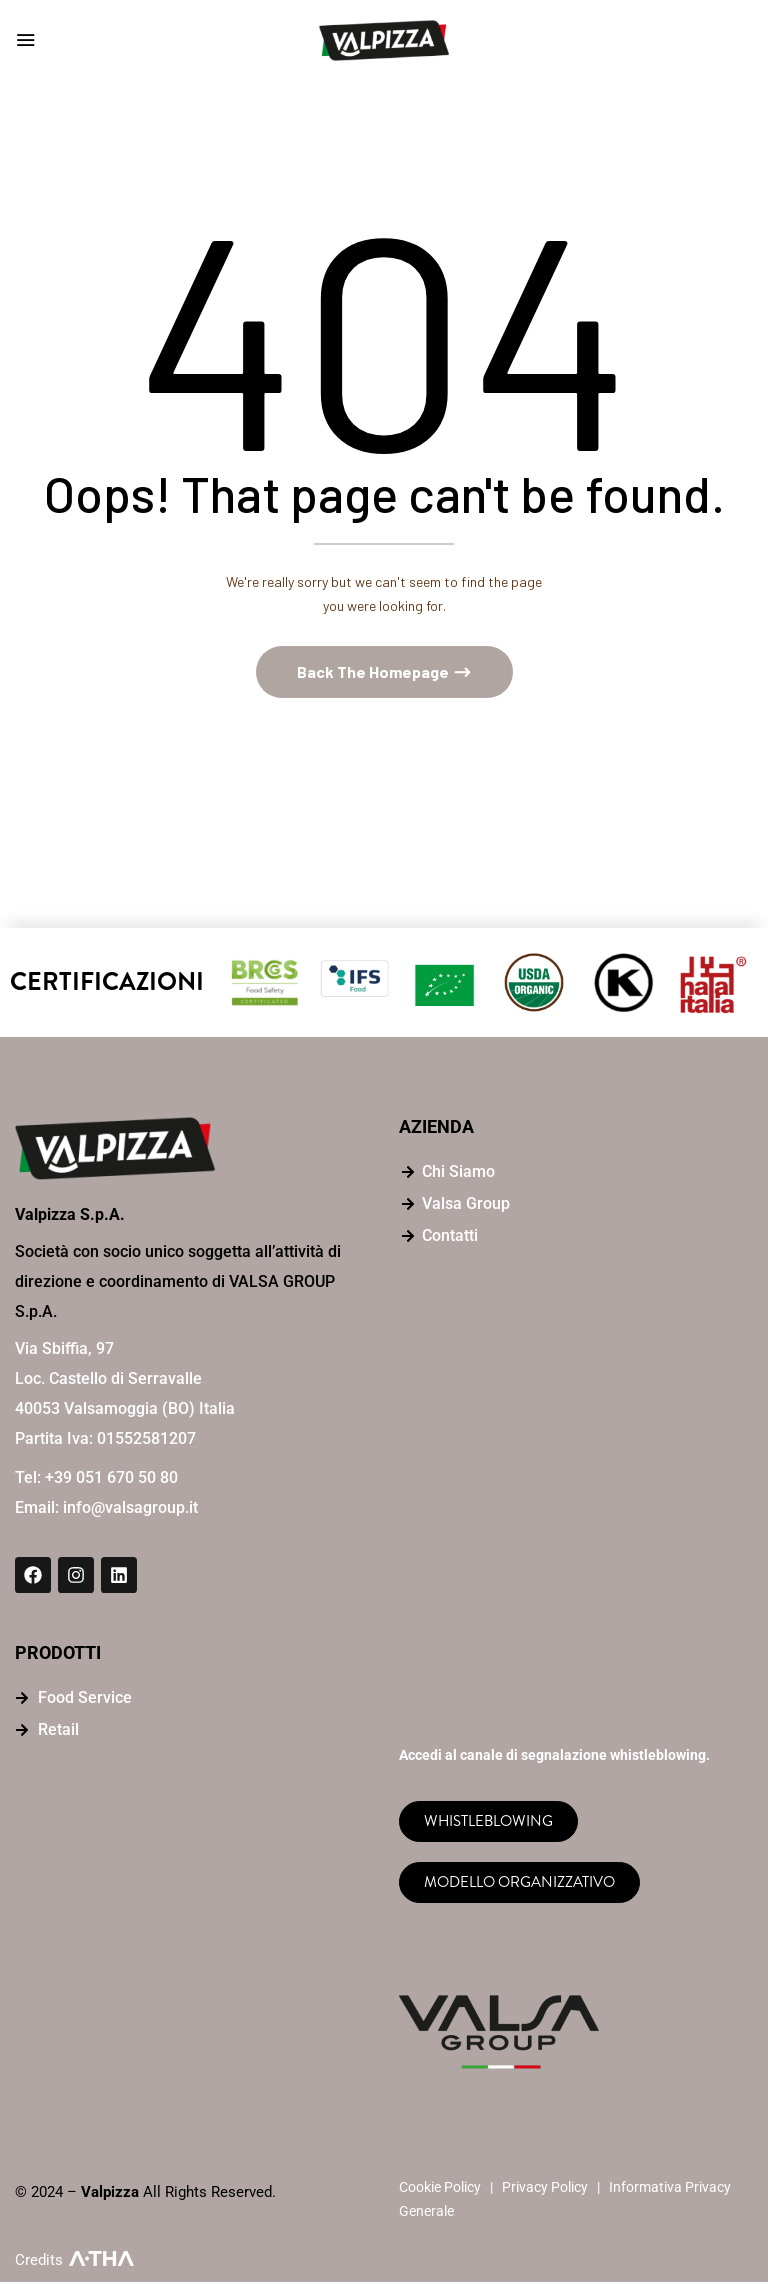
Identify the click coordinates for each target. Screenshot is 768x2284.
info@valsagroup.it (130, 1510)
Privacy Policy (545, 2189)
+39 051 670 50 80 (111, 1480)
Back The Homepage (374, 673)
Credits (39, 2262)
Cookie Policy (440, 2189)
